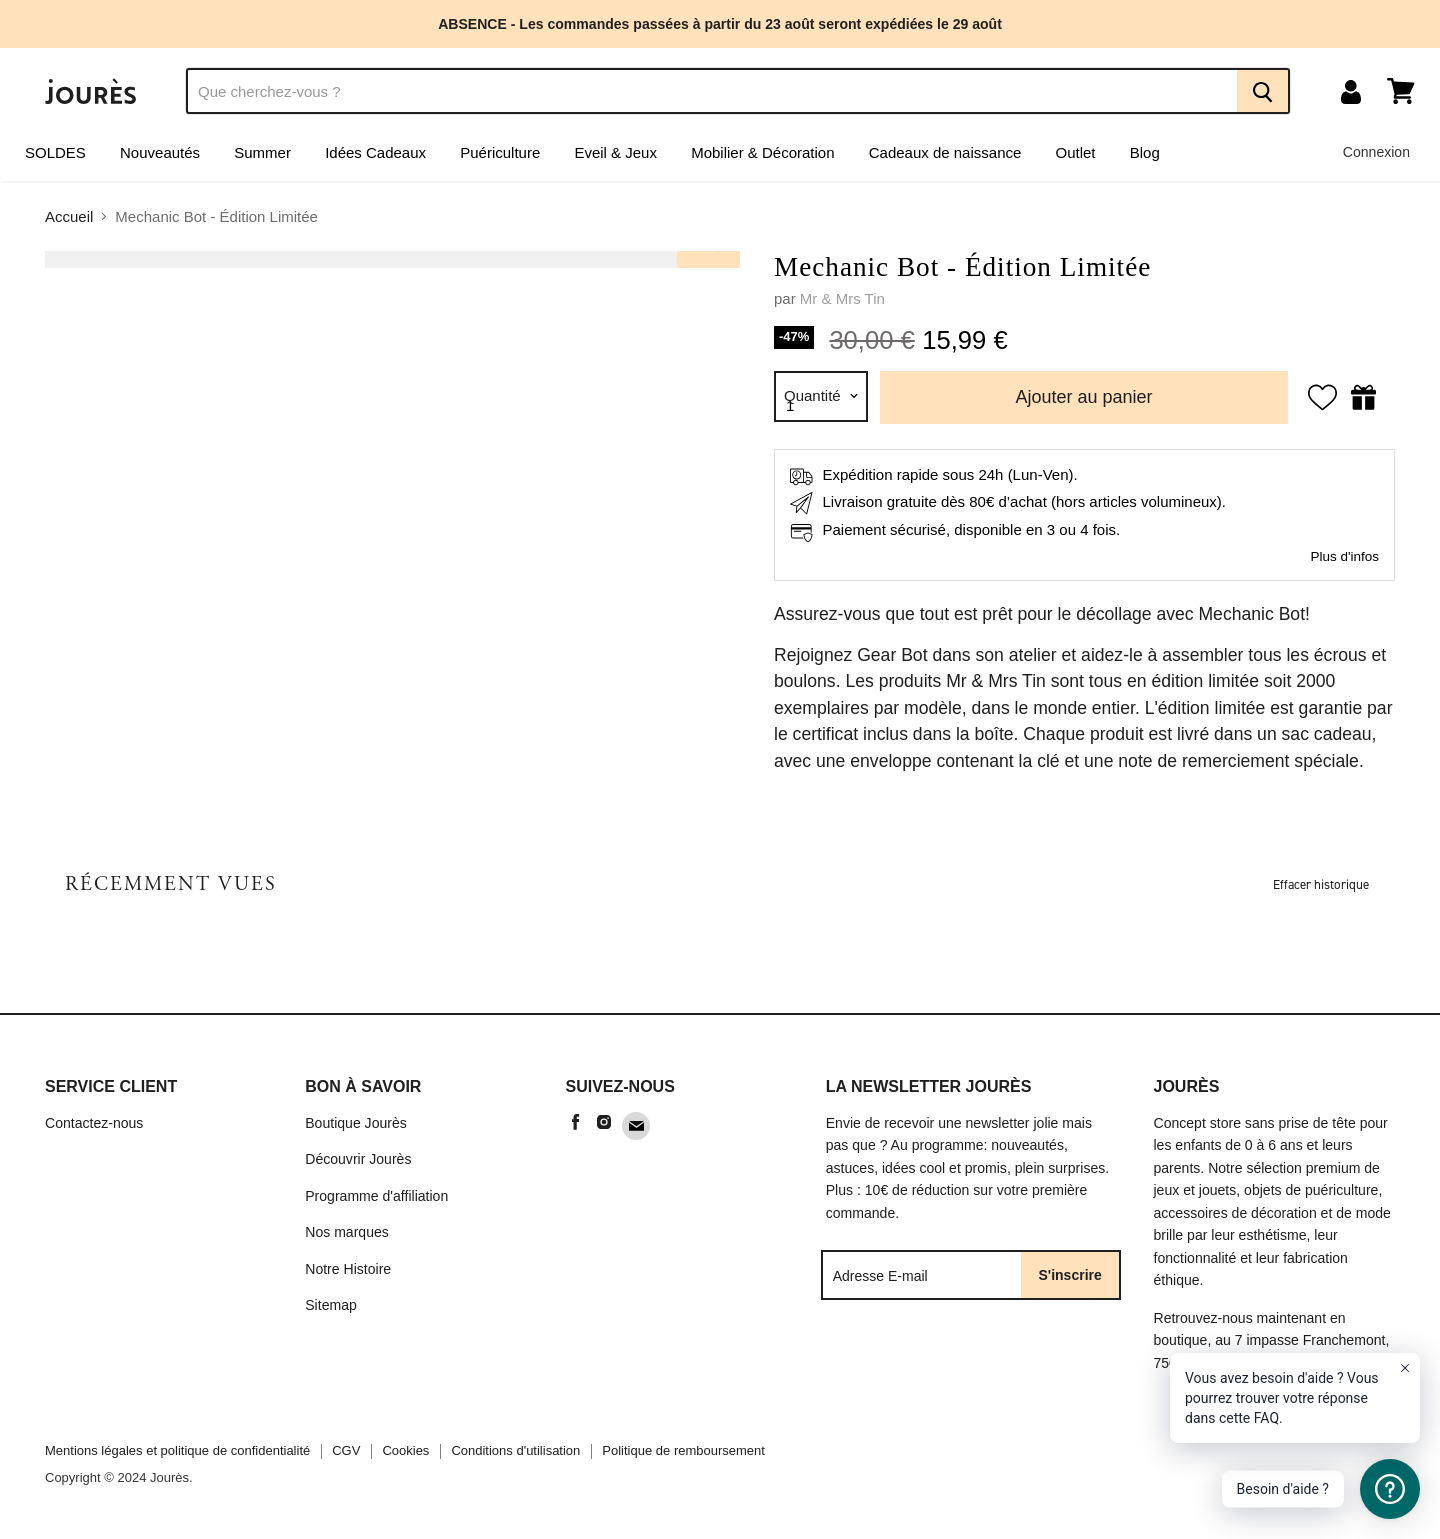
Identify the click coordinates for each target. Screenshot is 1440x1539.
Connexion (1376, 152)
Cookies (405, 1450)
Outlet (1076, 152)
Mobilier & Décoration (762, 152)
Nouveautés (160, 152)
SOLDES (55, 152)
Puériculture (500, 152)
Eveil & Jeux (615, 152)
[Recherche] (711, 91)
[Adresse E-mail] (922, 1275)
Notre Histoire (348, 1269)
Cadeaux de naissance (945, 152)
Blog (1145, 152)
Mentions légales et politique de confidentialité (177, 1450)
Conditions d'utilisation (515, 1450)
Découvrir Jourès (358, 1159)
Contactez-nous (94, 1123)
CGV (346, 1450)
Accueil (69, 216)
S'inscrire (1070, 1275)
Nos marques (347, 1232)
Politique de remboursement (683, 1450)
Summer (262, 152)
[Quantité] (821, 396)
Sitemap (331, 1305)
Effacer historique (1321, 884)
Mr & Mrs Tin (842, 298)
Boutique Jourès (356, 1123)
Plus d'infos (1344, 556)
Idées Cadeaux (375, 152)
